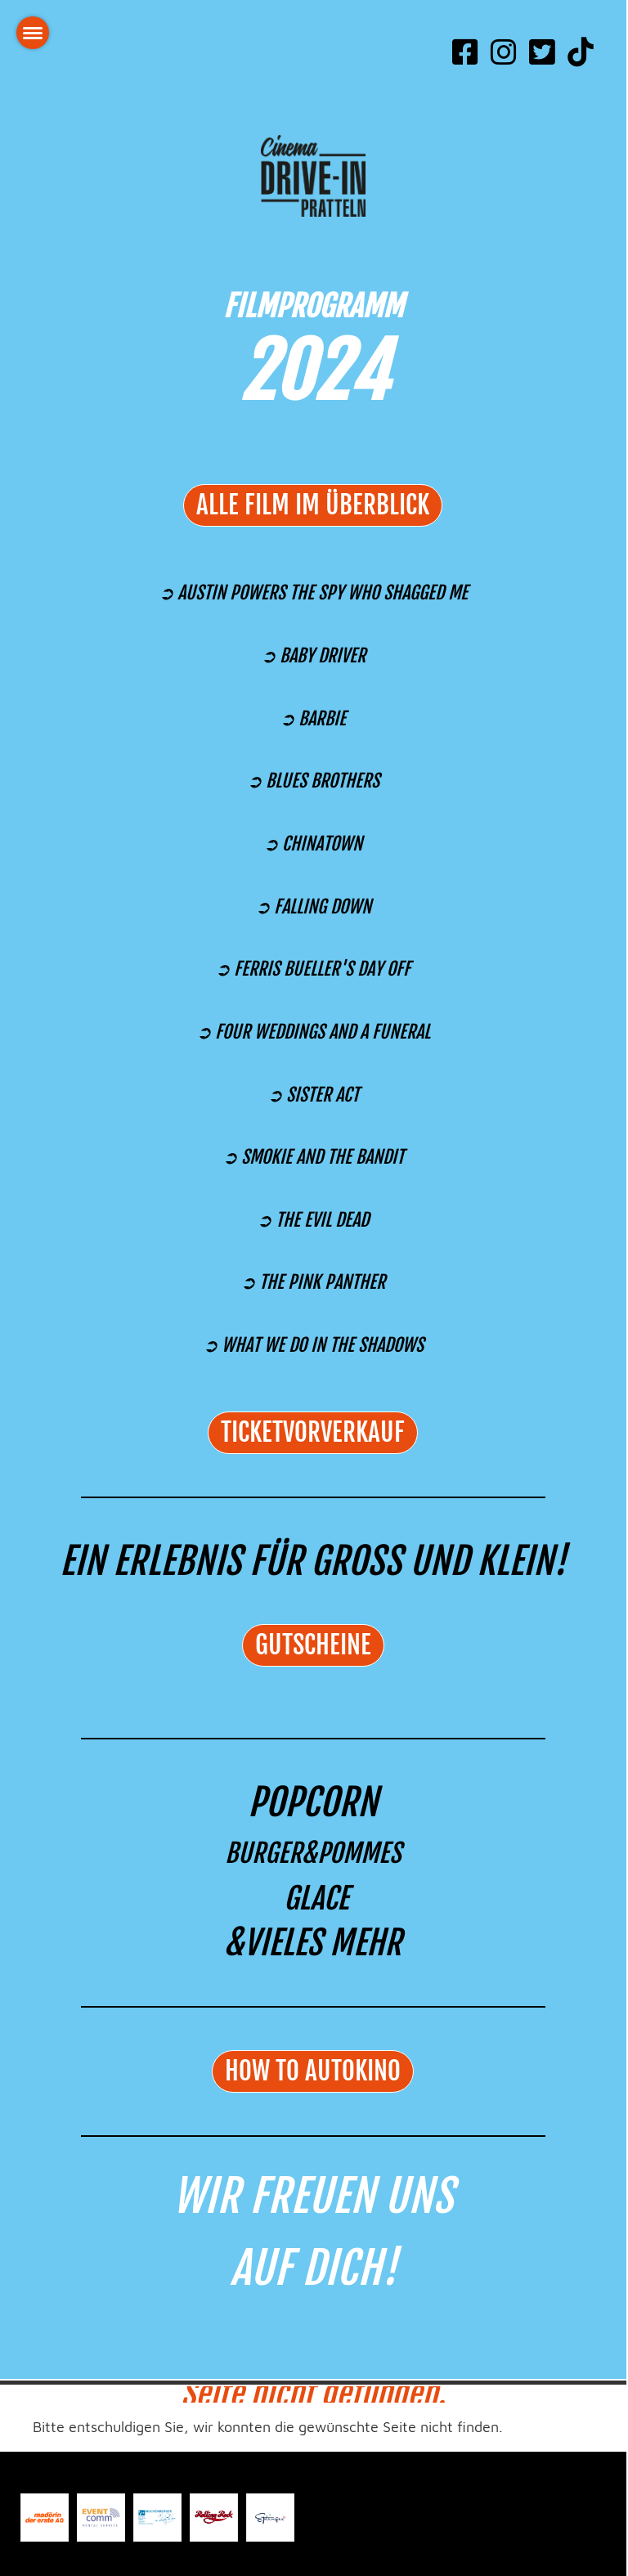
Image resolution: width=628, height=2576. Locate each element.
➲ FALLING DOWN (313, 906)
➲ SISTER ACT (313, 1095)
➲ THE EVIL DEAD (313, 1220)
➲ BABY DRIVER (313, 655)
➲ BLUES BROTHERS (313, 781)
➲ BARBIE (313, 718)
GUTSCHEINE (313, 1645)
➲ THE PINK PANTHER (312, 1282)
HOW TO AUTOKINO (313, 2071)
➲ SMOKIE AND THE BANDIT (313, 1157)
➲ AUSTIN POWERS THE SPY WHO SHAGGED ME (313, 592)
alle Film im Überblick (312, 505)
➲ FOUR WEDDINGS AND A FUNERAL (313, 1032)
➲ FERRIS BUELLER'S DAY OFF (312, 969)
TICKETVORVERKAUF (313, 1432)
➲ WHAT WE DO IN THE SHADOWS (313, 1345)
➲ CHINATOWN (312, 843)
